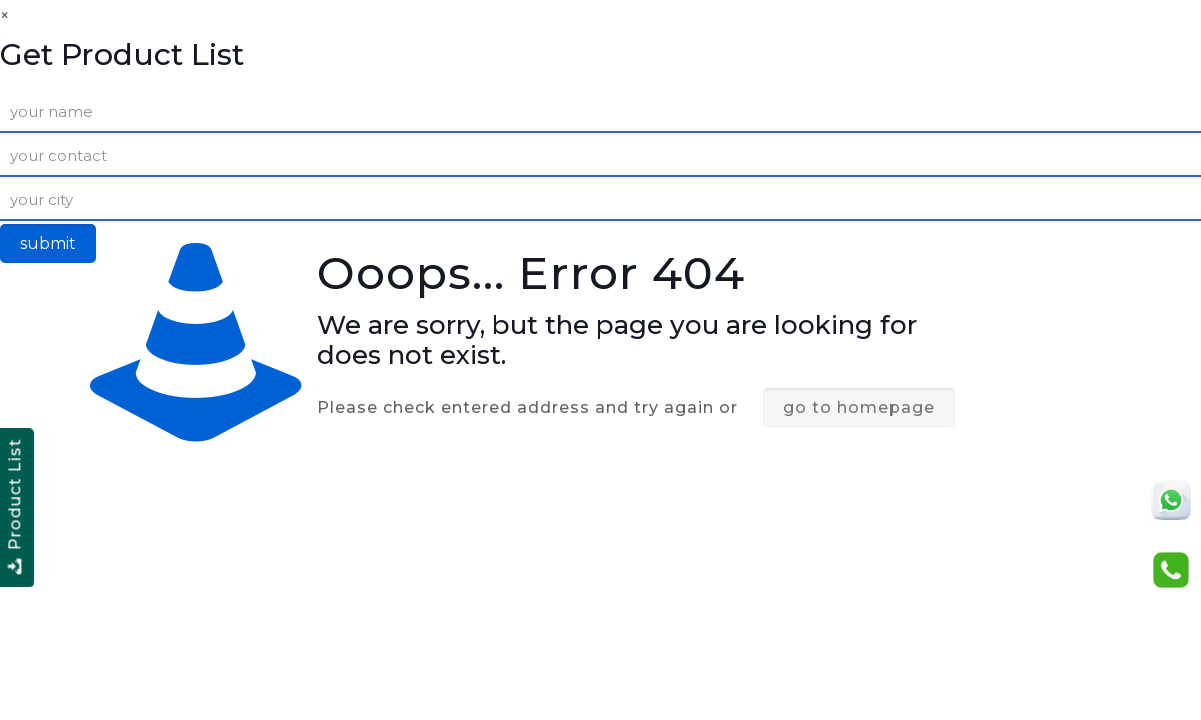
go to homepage (859, 407)
